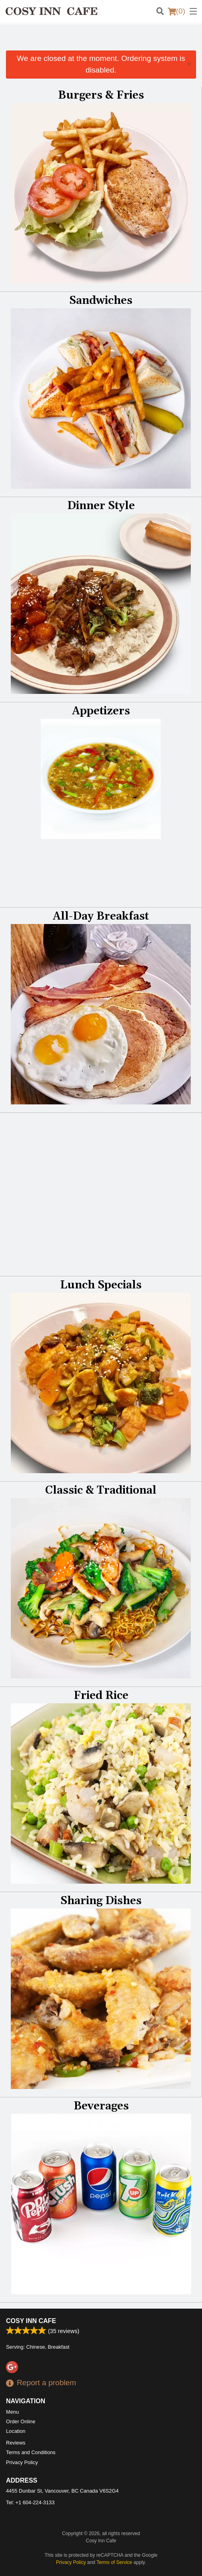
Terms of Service (114, 2562)
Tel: (30, 2502)
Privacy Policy (22, 2462)
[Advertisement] (101, 40)
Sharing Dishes (101, 1901)
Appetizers (101, 711)
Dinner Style (101, 506)
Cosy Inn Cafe (31, 2320)
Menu (12, 2412)
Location (15, 2431)
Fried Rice (101, 1696)
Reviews (15, 2443)
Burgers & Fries (101, 95)
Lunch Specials (101, 1285)
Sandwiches (100, 300)
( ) (176, 11)
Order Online (20, 2421)
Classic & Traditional (100, 1490)
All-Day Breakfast (101, 916)
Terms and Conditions (31, 2452)
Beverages (101, 2106)
